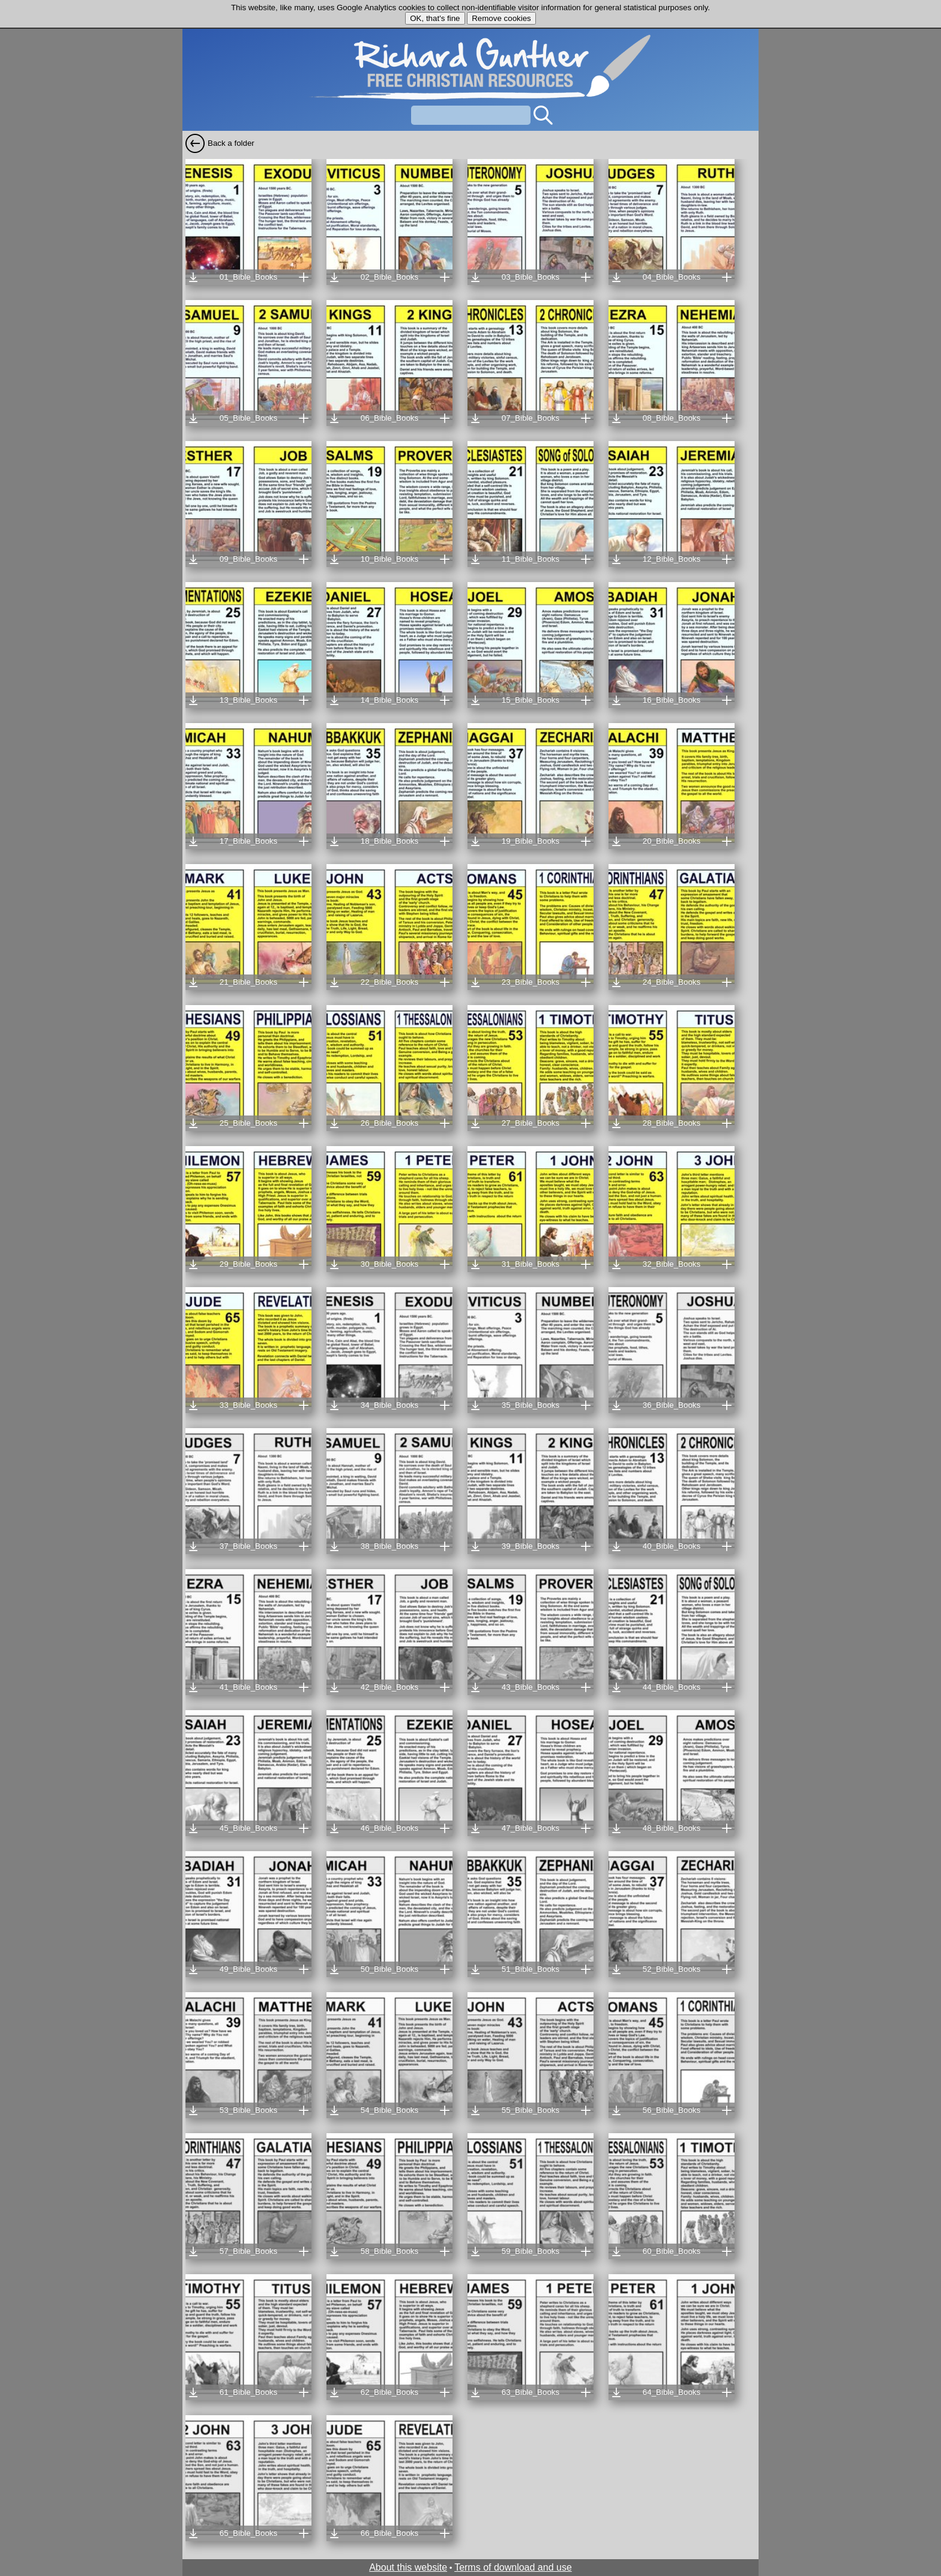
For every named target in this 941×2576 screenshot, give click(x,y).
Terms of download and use (513, 2567)
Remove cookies (501, 18)
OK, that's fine (435, 18)
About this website (408, 2567)
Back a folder (231, 143)
